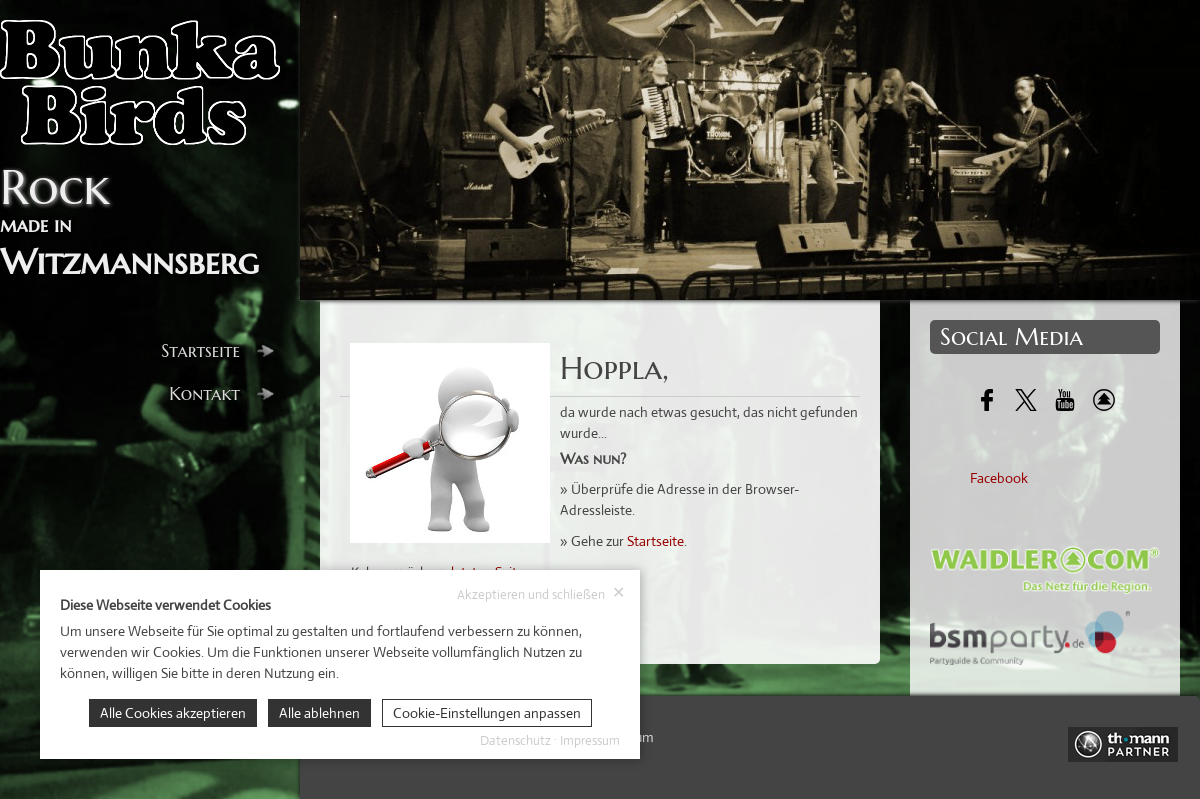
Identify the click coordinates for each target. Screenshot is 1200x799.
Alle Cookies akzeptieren (173, 713)
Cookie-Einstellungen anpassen (487, 713)
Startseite (217, 350)
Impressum (590, 740)
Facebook (999, 478)
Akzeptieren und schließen (541, 594)
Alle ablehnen (319, 713)
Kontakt (221, 393)
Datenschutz (515, 740)
